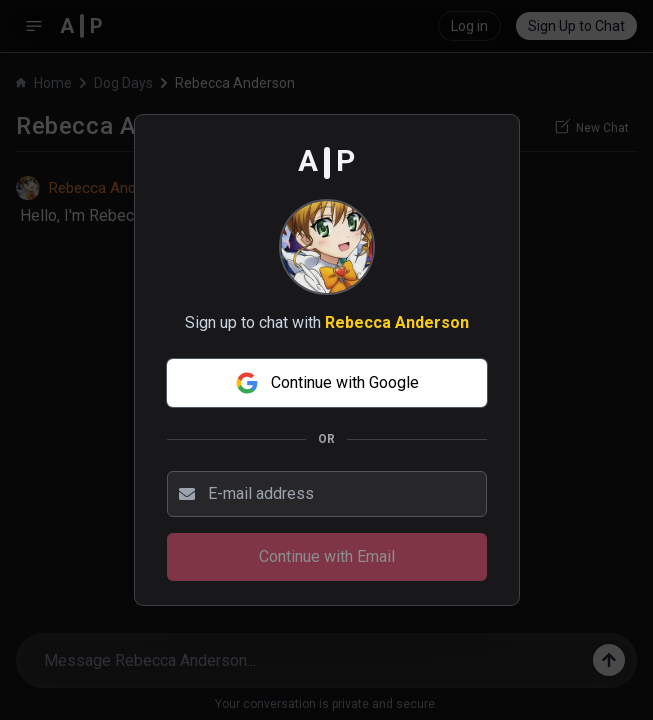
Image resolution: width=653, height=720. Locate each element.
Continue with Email (327, 556)
